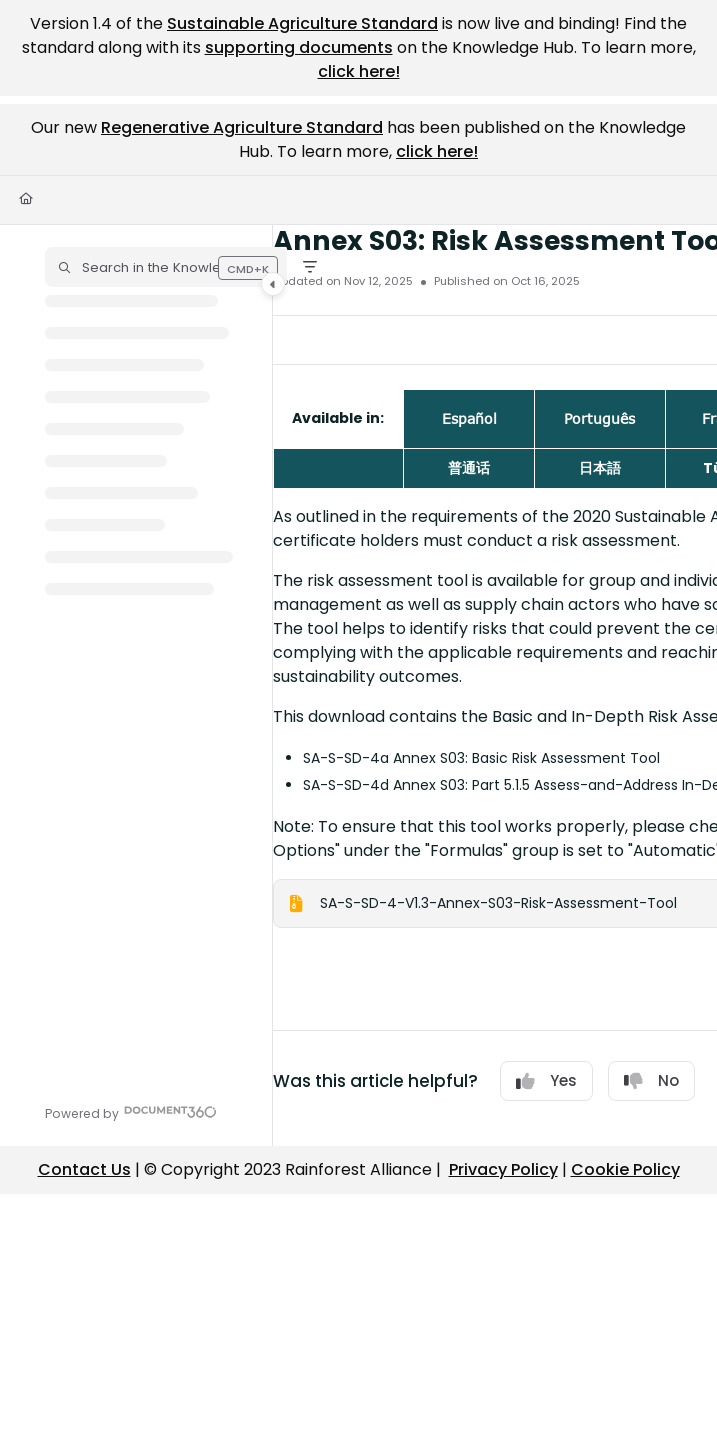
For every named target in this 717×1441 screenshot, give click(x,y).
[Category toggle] (273, 284)
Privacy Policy (503, 1169)
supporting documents (299, 47)
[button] (166, 267)
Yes (546, 1080)
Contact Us (84, 1169)
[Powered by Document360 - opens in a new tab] (131, 1111)
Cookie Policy (625, 1169)
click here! (359, 71)
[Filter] (310, 267)
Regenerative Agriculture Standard (242, 127)
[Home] (26, 199)
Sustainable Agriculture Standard (302, 23)
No (651, 1080)
